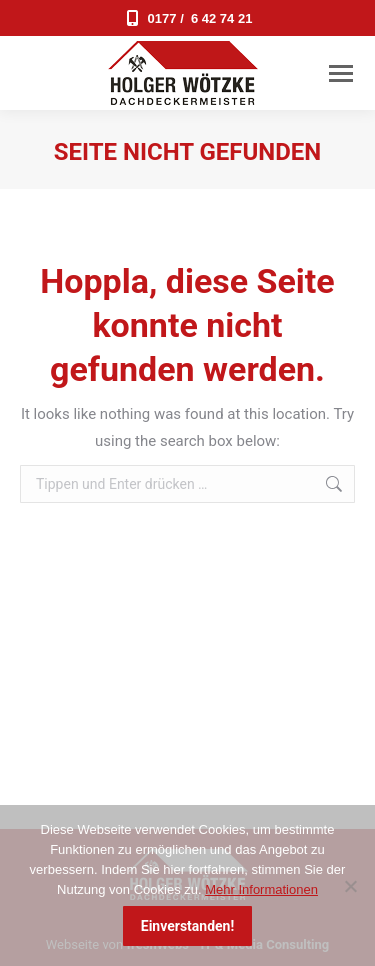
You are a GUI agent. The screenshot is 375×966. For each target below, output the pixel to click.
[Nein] (350, 886)
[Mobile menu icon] (341, 73)
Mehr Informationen (261, 889)
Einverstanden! (187, 926)
